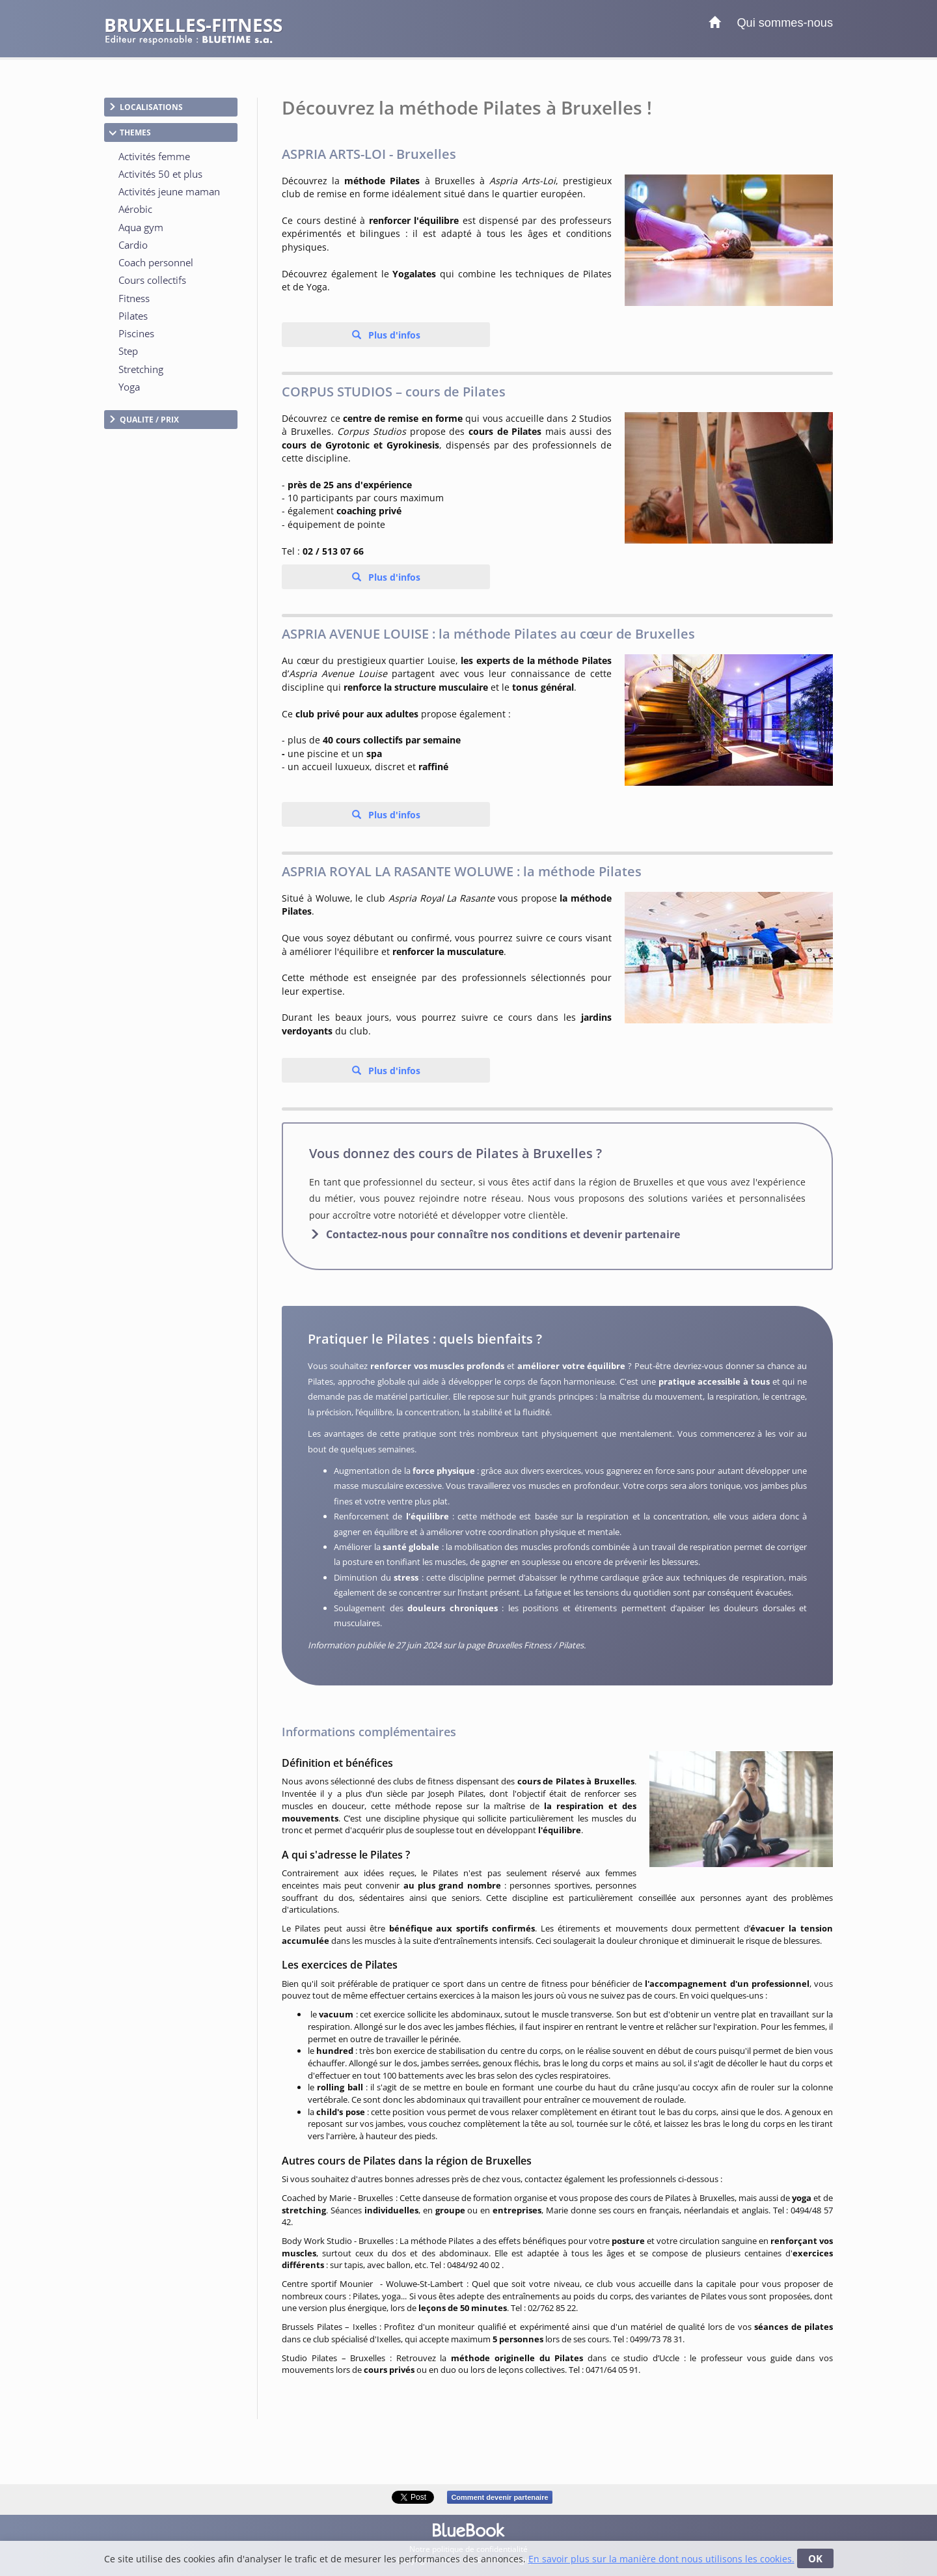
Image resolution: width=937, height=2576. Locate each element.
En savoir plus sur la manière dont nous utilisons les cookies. (661, 2559)
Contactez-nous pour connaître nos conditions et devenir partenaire (503, 1234)
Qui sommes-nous (785, 22)
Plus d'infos (393, 335)
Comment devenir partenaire (499, 2497)
